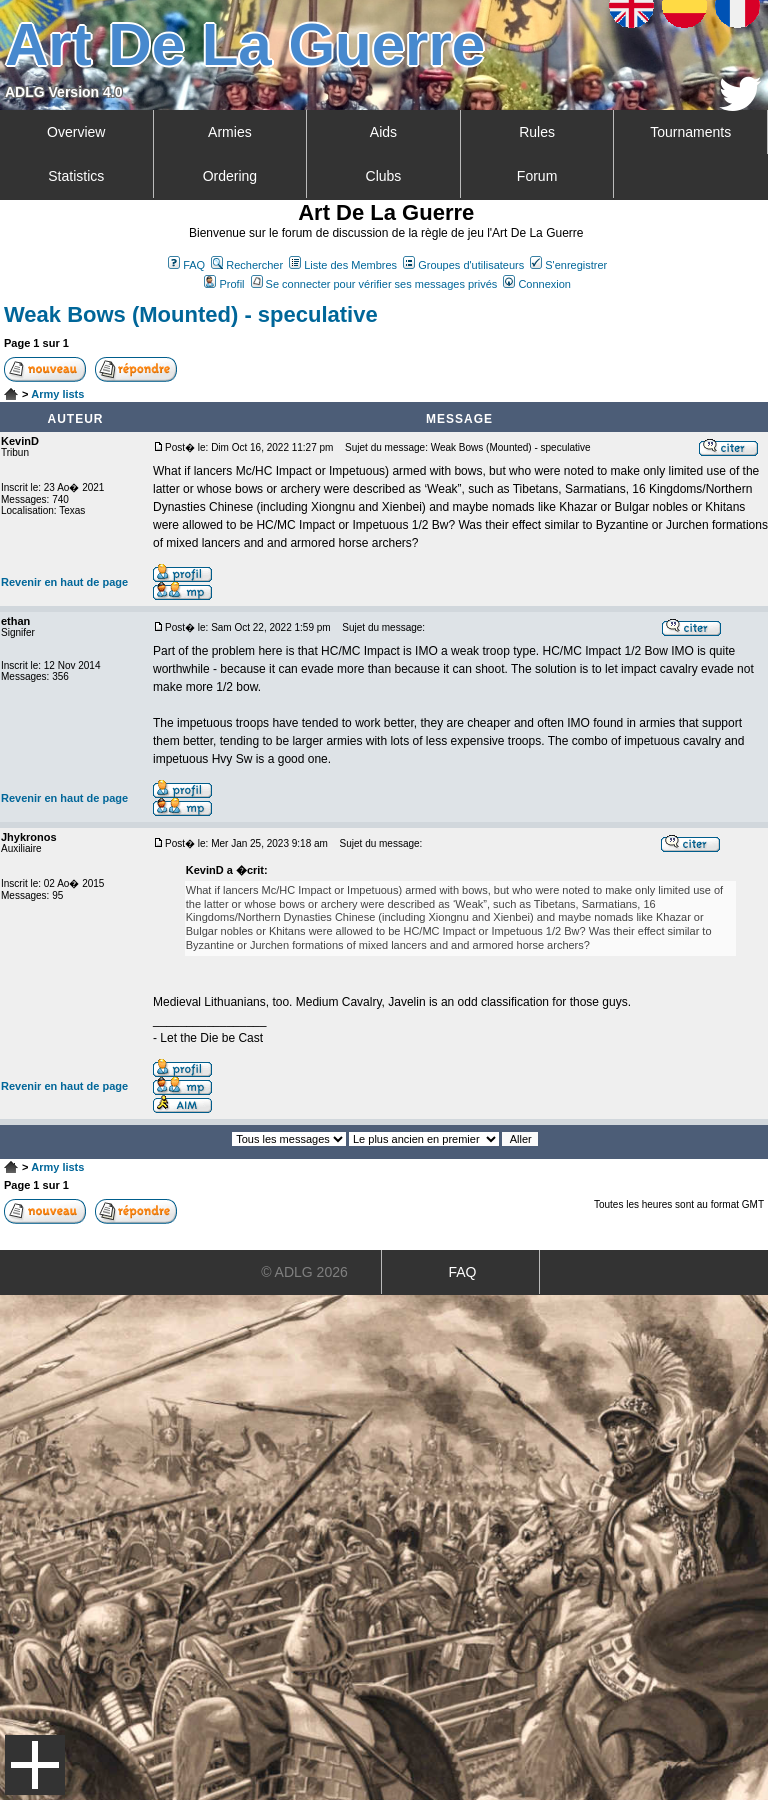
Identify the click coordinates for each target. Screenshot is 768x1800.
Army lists (57, 394)
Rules (537, 132)
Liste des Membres (343, 265)
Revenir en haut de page (64, 582)
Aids (383, 132)
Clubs (384, 176)
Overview (76, 132)
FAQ (186, 265)
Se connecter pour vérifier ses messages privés (374, 284)
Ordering (230, 176)
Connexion (537, 284)
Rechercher (247, 265)
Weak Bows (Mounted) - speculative (191, 314)
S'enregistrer (568, 265)
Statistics (76, 176)
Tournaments (690, 132)
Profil (224, 284)
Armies (230, 132)
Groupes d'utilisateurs (463, 265)
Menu (35, 1765)
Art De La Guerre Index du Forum (11, 394)
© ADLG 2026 (304, 1272)
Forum (537, 176)
